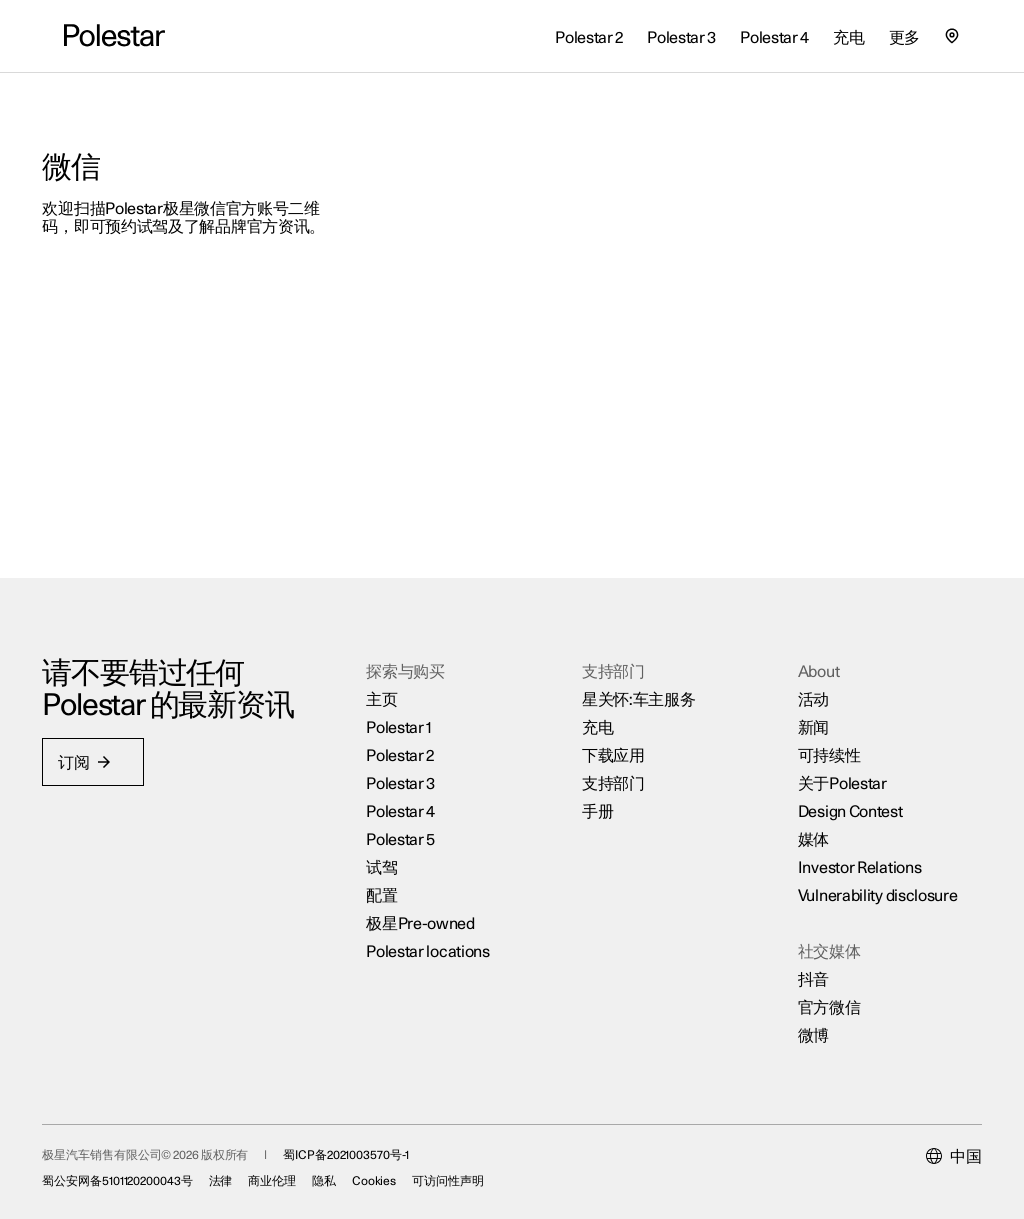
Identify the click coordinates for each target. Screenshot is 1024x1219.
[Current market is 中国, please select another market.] (932, 1148)
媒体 (801, 824)
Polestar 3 (407, 768)
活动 (801, 684)
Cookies (395, 1172)
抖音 (801, 964)
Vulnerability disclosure (866, 880)
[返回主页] (114, 36)
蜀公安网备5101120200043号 (139, 1172)
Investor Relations (848, 852)
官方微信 (817, 992)
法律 (242, 1172)
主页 (388, 684)
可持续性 (817, 740)
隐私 (346, 1172)
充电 (595, 712)
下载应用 (611, 740)
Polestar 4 (407, 796)
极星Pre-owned (427, 908)
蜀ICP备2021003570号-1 (367, 1146)
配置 (388, 880)
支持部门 (611, 768)
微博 (801, 1020)
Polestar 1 (406, 712)
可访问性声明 (469, 1172)
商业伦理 (294, 1172)
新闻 (801, 712)
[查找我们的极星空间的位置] (952, 36)
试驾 (388, 852)
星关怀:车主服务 (637, 684)
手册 (595, 796)
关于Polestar (830, 768)
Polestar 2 (407, 740)
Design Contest (838, 796)
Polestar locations (435, 936)
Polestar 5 (407, 824)
